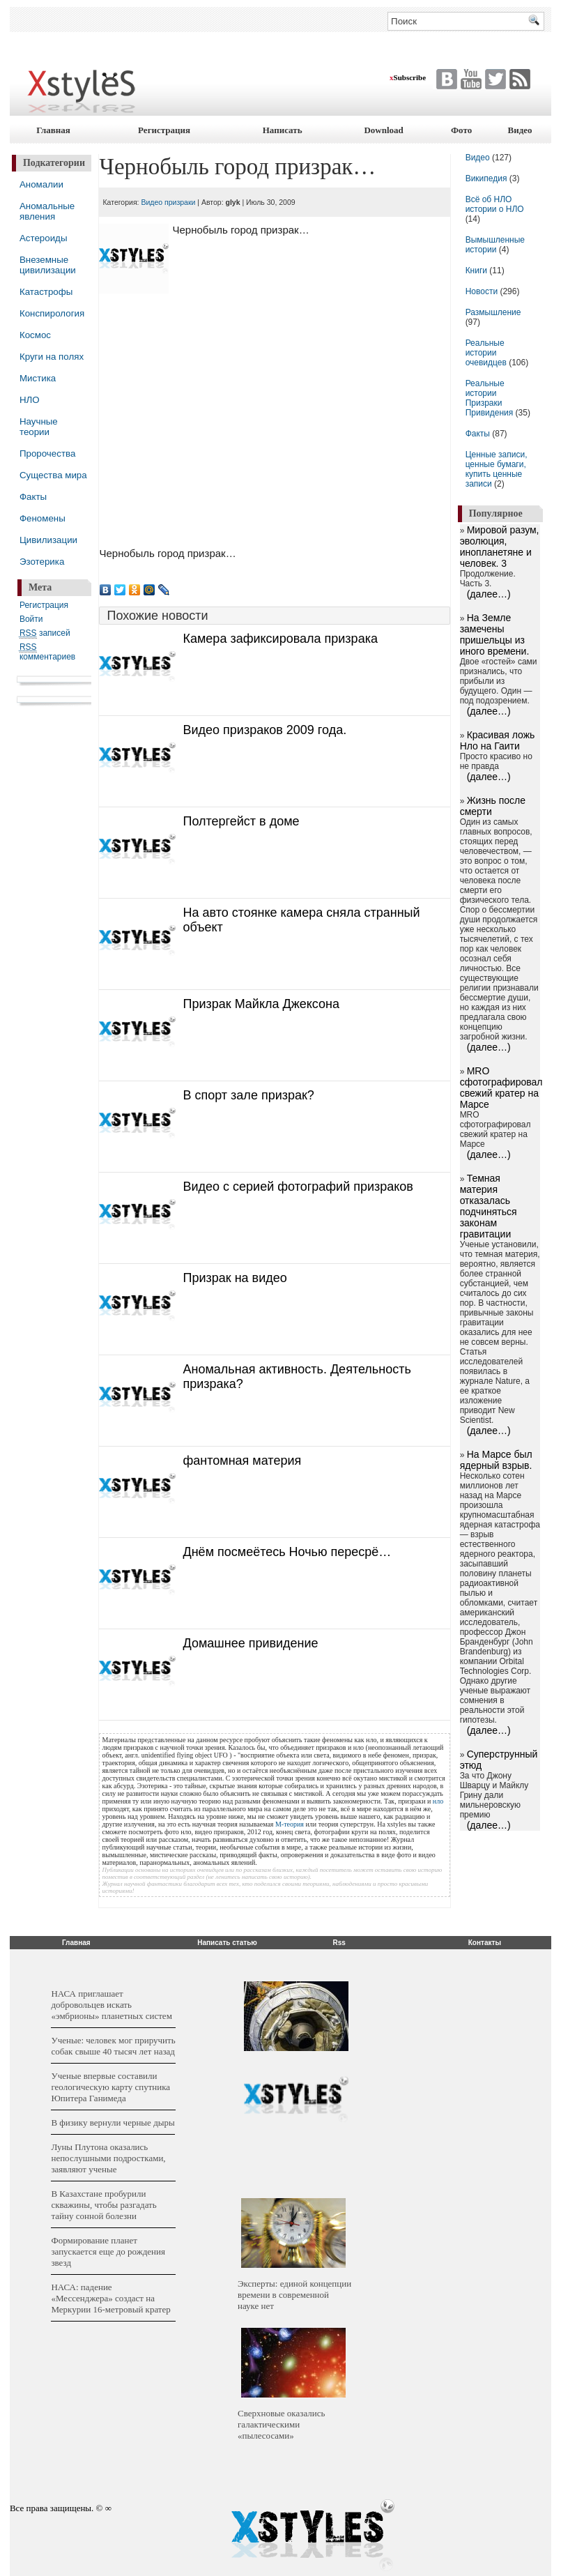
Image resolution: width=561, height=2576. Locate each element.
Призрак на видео (234, 1278)
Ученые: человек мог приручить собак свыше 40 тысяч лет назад (113, 2046)
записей (45, 633)
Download (383, 130)
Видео (519, 130)
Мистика (38, 378)
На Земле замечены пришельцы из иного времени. (495, 634)
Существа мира (53, 475)
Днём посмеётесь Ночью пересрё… (287, 1552)
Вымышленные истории (495, 244)
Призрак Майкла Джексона (261, 1004)
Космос (35, 335)
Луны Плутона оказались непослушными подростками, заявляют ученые (108, 2158)
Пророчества (47, 453)
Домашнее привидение (250, 1643)
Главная (53, 130)
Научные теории (39, 426)
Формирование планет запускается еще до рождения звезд (108, 2251)
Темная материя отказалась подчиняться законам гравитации (488, 1206)
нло (438, 1801)
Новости (483, 291)
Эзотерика (42, 561)
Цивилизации (48, 540)
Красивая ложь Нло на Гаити (497, 740)
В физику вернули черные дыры (112, 2122)
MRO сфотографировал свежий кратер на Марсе (501, 1087)
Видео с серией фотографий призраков (298, 1187)
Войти (31, 619)
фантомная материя (242, 1461)
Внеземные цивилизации (48, 264)
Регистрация (164, 130)
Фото (461, 130)
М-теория (289, 1824)
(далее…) (489, 594)
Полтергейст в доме (241, 821)
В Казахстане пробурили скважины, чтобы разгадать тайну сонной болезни (103, 2204)
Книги (476, 270)
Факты (33, 496)
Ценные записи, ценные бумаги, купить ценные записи (497, 469)
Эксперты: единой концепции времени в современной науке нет (294, 2294)
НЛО (30, 400)
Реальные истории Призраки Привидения (490, 398)
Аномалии (41, 184)
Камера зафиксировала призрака (280, 639)
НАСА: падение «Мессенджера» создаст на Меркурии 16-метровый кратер (110, 2298)
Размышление (493, 312)
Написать (282, 130)
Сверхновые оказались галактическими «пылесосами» (281, 2424)
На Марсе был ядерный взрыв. (496, 1460)
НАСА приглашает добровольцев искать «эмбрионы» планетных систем (111, 2004)
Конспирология (52, 313)
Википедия (486, 178)
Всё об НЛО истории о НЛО (495, 204)
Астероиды (44, 238)
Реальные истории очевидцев (486, 352)
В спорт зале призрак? (248, 1095)
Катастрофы (46, 292)
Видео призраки (168, 202)
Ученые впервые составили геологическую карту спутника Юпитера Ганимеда (110, 2087)
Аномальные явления (47, 211)
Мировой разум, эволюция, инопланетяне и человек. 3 (499, 546)
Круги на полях (52, 356)
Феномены (43, 518)
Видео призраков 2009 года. (264, 730)
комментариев (47, 652)
